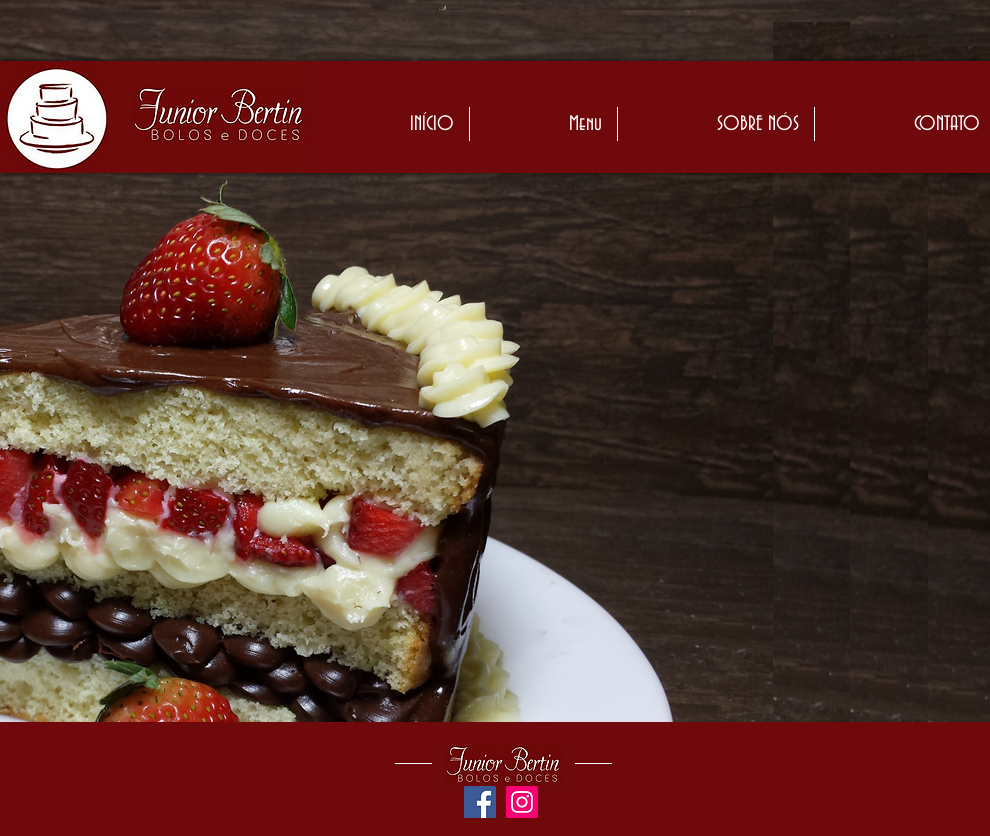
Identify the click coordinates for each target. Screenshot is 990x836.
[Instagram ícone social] (522, 802)
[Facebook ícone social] (480, 802)
